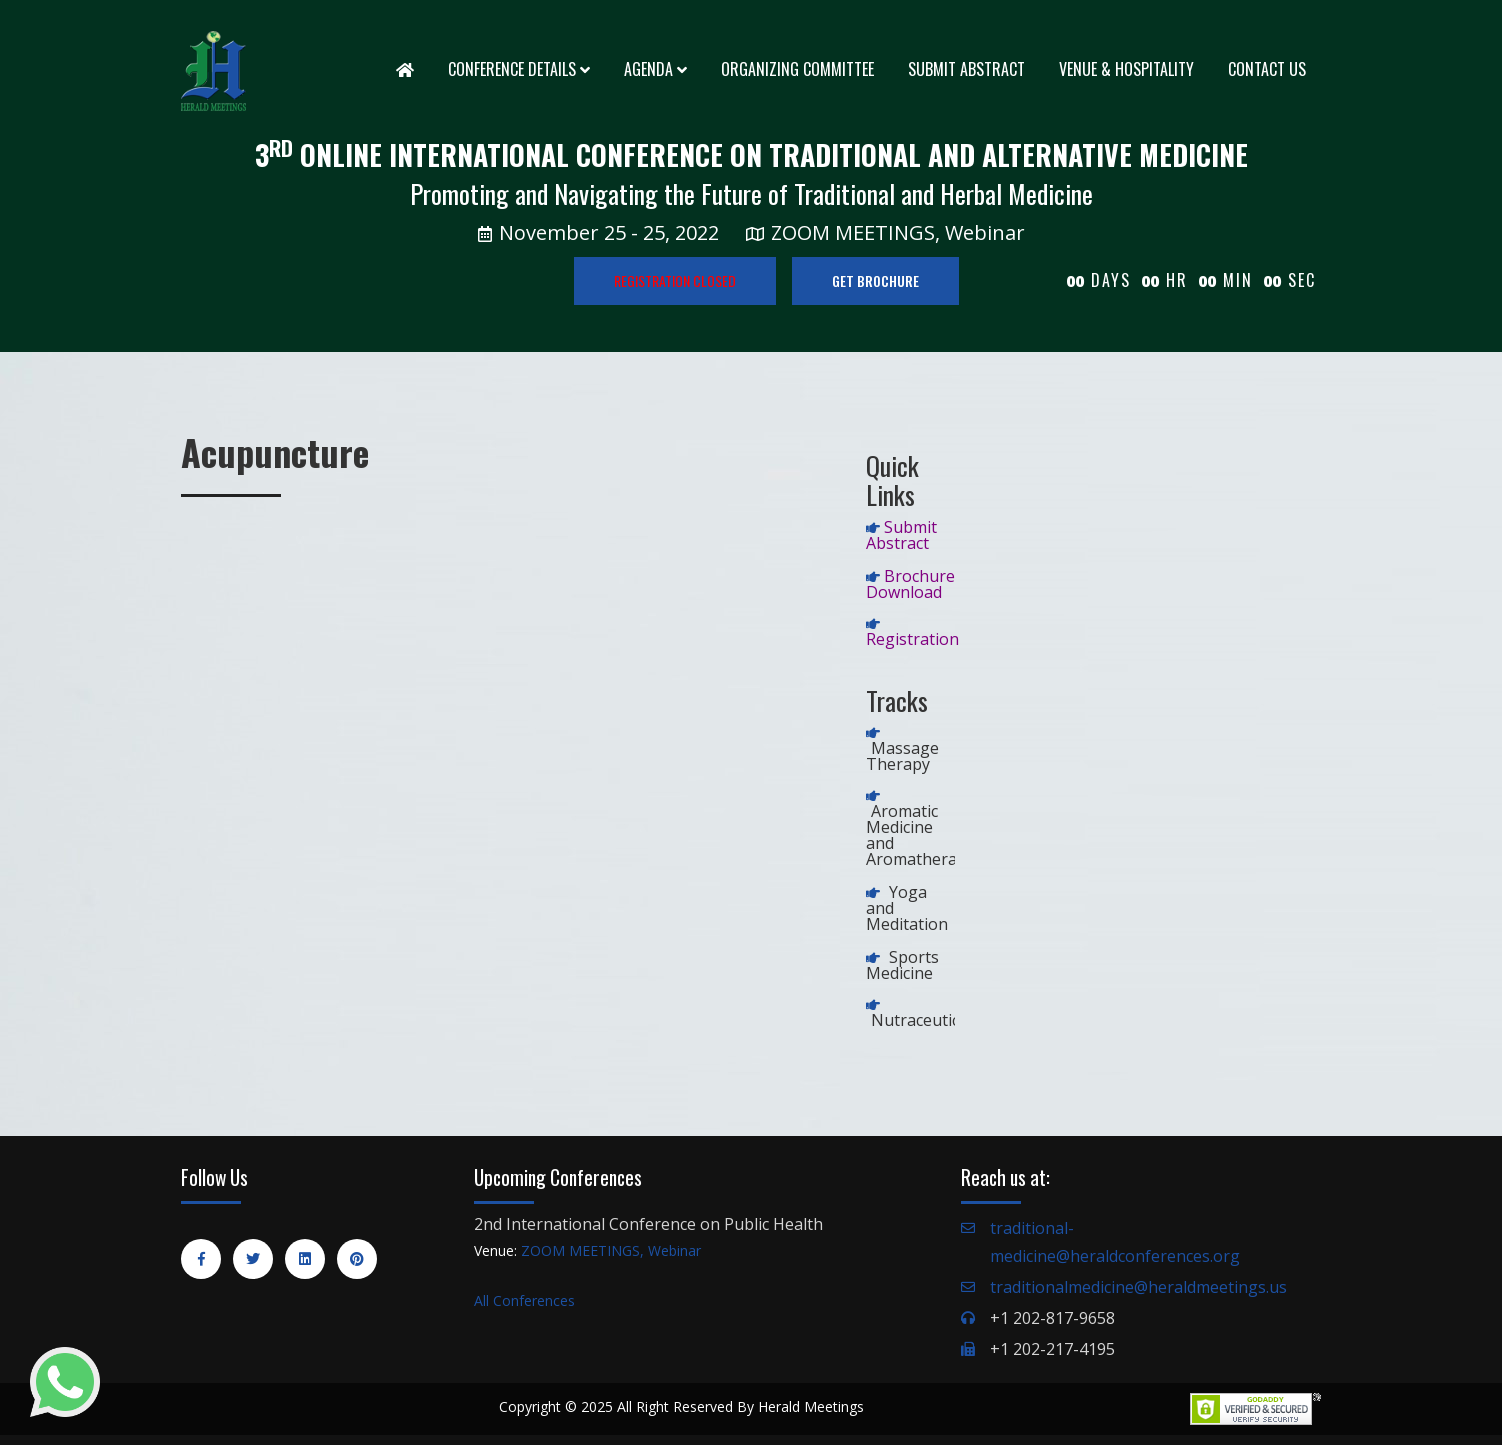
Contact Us (1267, 69)
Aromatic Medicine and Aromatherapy (920, 835)
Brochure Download (910, 584)
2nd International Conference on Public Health (648, 1224)
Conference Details (519, 69)
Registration (912, 639)
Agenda (655, 69)
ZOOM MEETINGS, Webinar (611, 1250)
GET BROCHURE (875, 280)
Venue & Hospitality (1126, 69)
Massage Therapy (902, 756)
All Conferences (524, 1300)
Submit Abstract (966, 69)
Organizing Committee (797, 69)
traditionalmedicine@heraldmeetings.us (1138, 1287)
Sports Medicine (902, 965)
